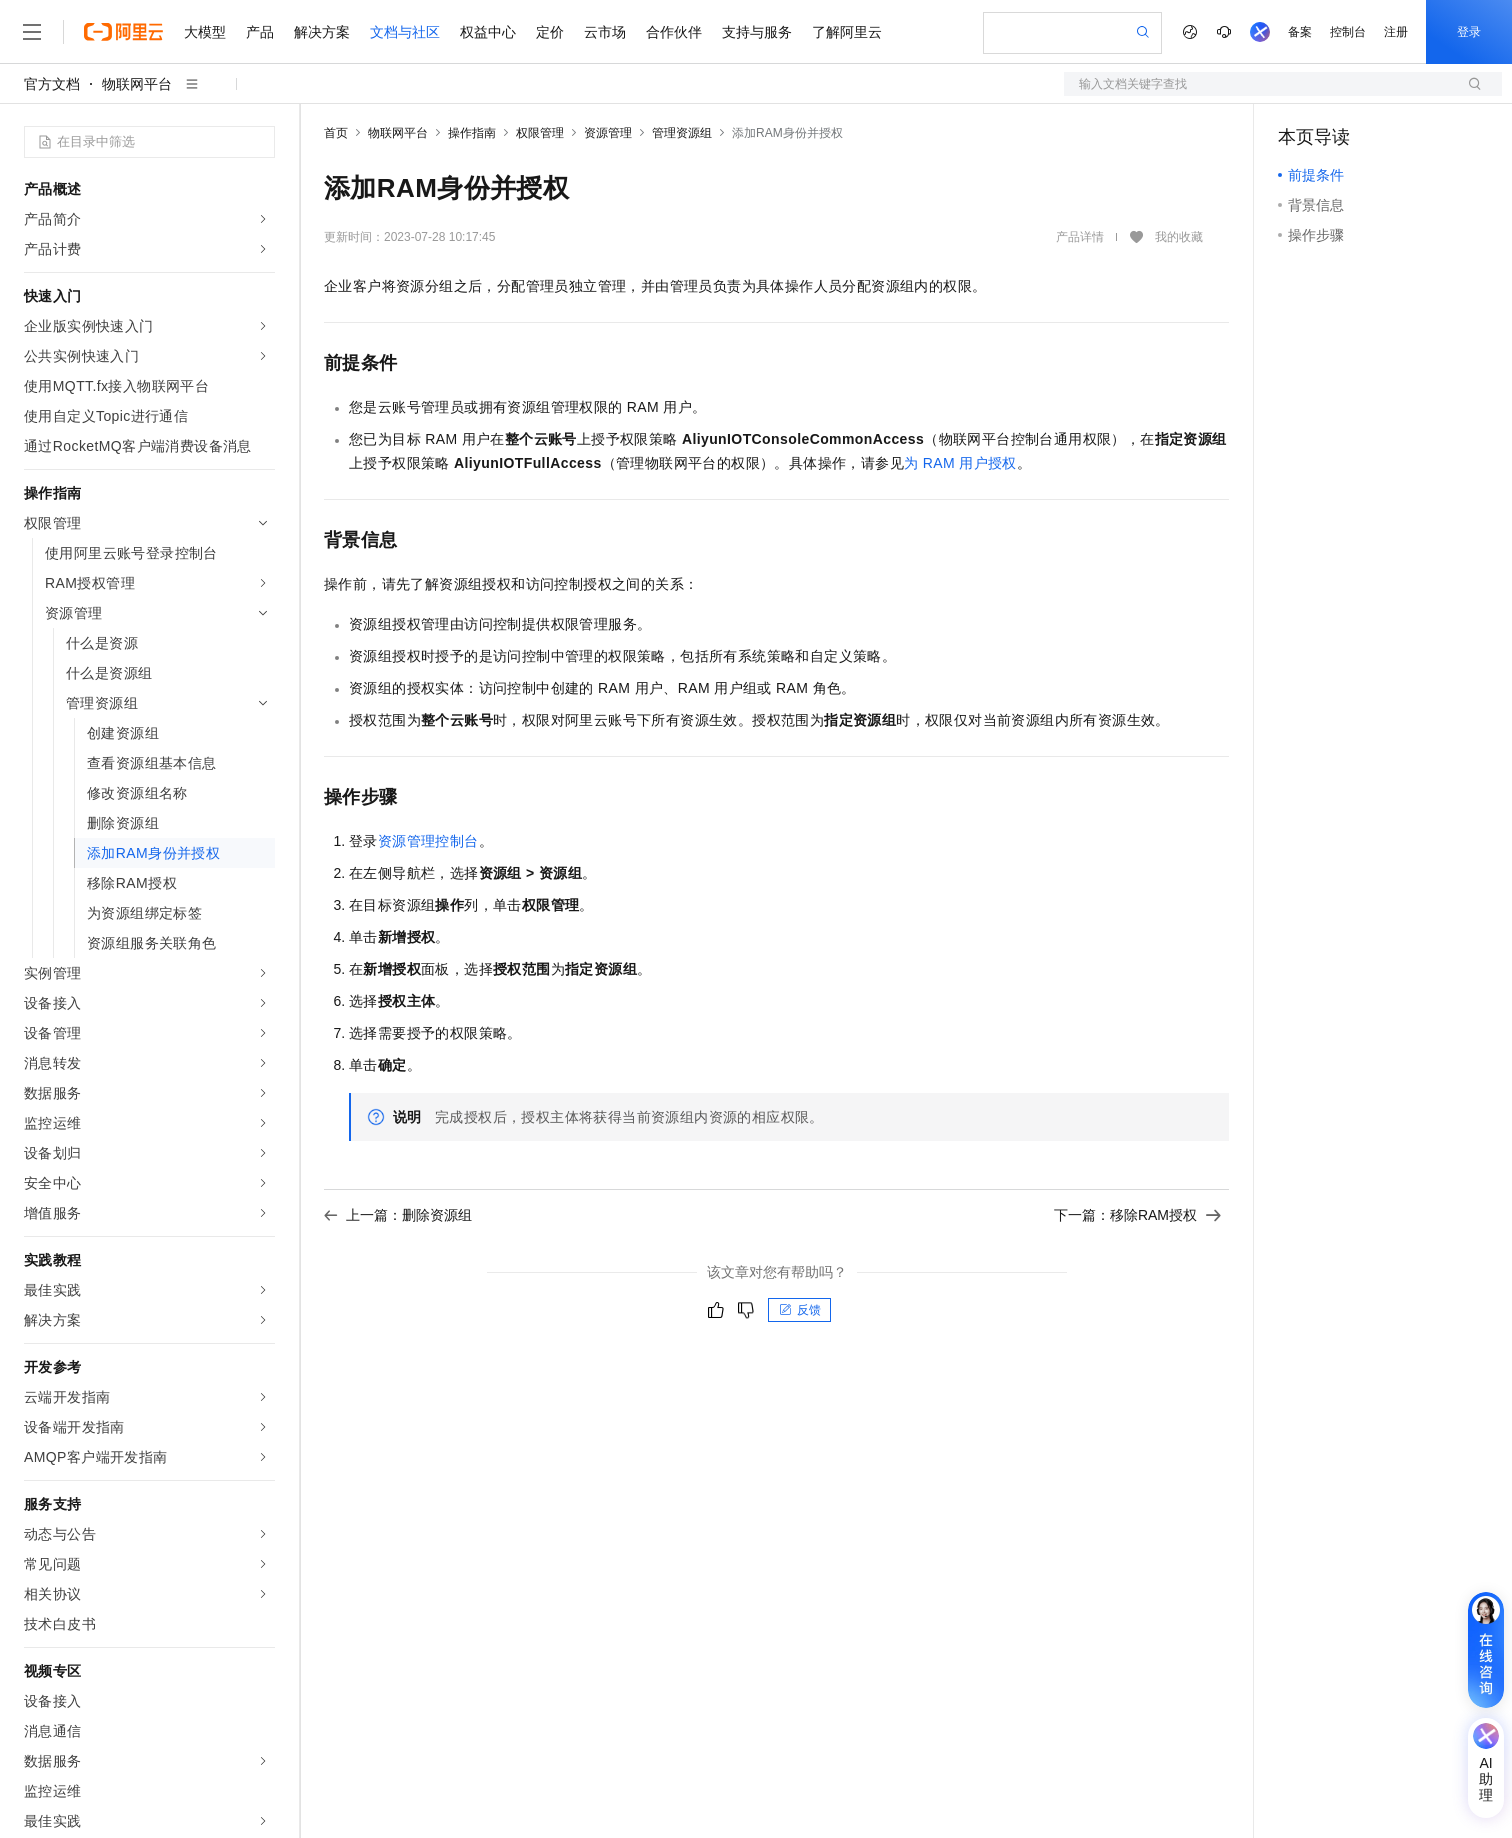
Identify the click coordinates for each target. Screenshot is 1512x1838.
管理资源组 (682, 133)
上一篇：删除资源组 (398, 1215)
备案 (1300, 32)
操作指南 (472, 133)
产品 (260, 32)
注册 (1396, 32)
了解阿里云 (847, 32)
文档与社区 (405, 32)
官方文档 (52, 84)
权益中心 (488, 32)
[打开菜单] (32, 32)
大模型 (205, 32)
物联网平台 (137, 84)
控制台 (1348, 32)
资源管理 (608, 133)
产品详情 (1080, 237)
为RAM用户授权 (960, 463)
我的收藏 (1179, 237)
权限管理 (540, 133)
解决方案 (322, 32)
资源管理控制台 (428, 841)
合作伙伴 (674, 32)
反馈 (800, 1310)
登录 (1469, 32)
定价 (550, 32)
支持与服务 (757, 32)
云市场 (605, 32)
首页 (336, 133)
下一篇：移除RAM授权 (1137, 1215)
